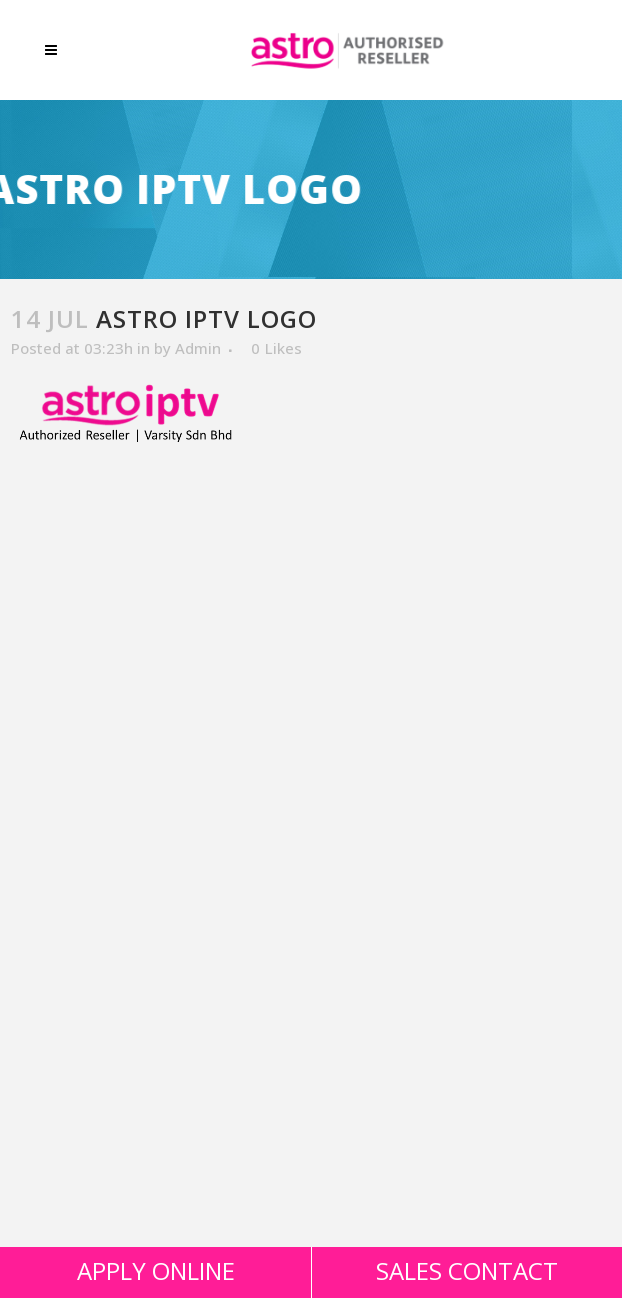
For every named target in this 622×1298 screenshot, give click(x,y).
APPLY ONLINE (156, 1270)
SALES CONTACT (467, 1270)
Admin (198, 348)
